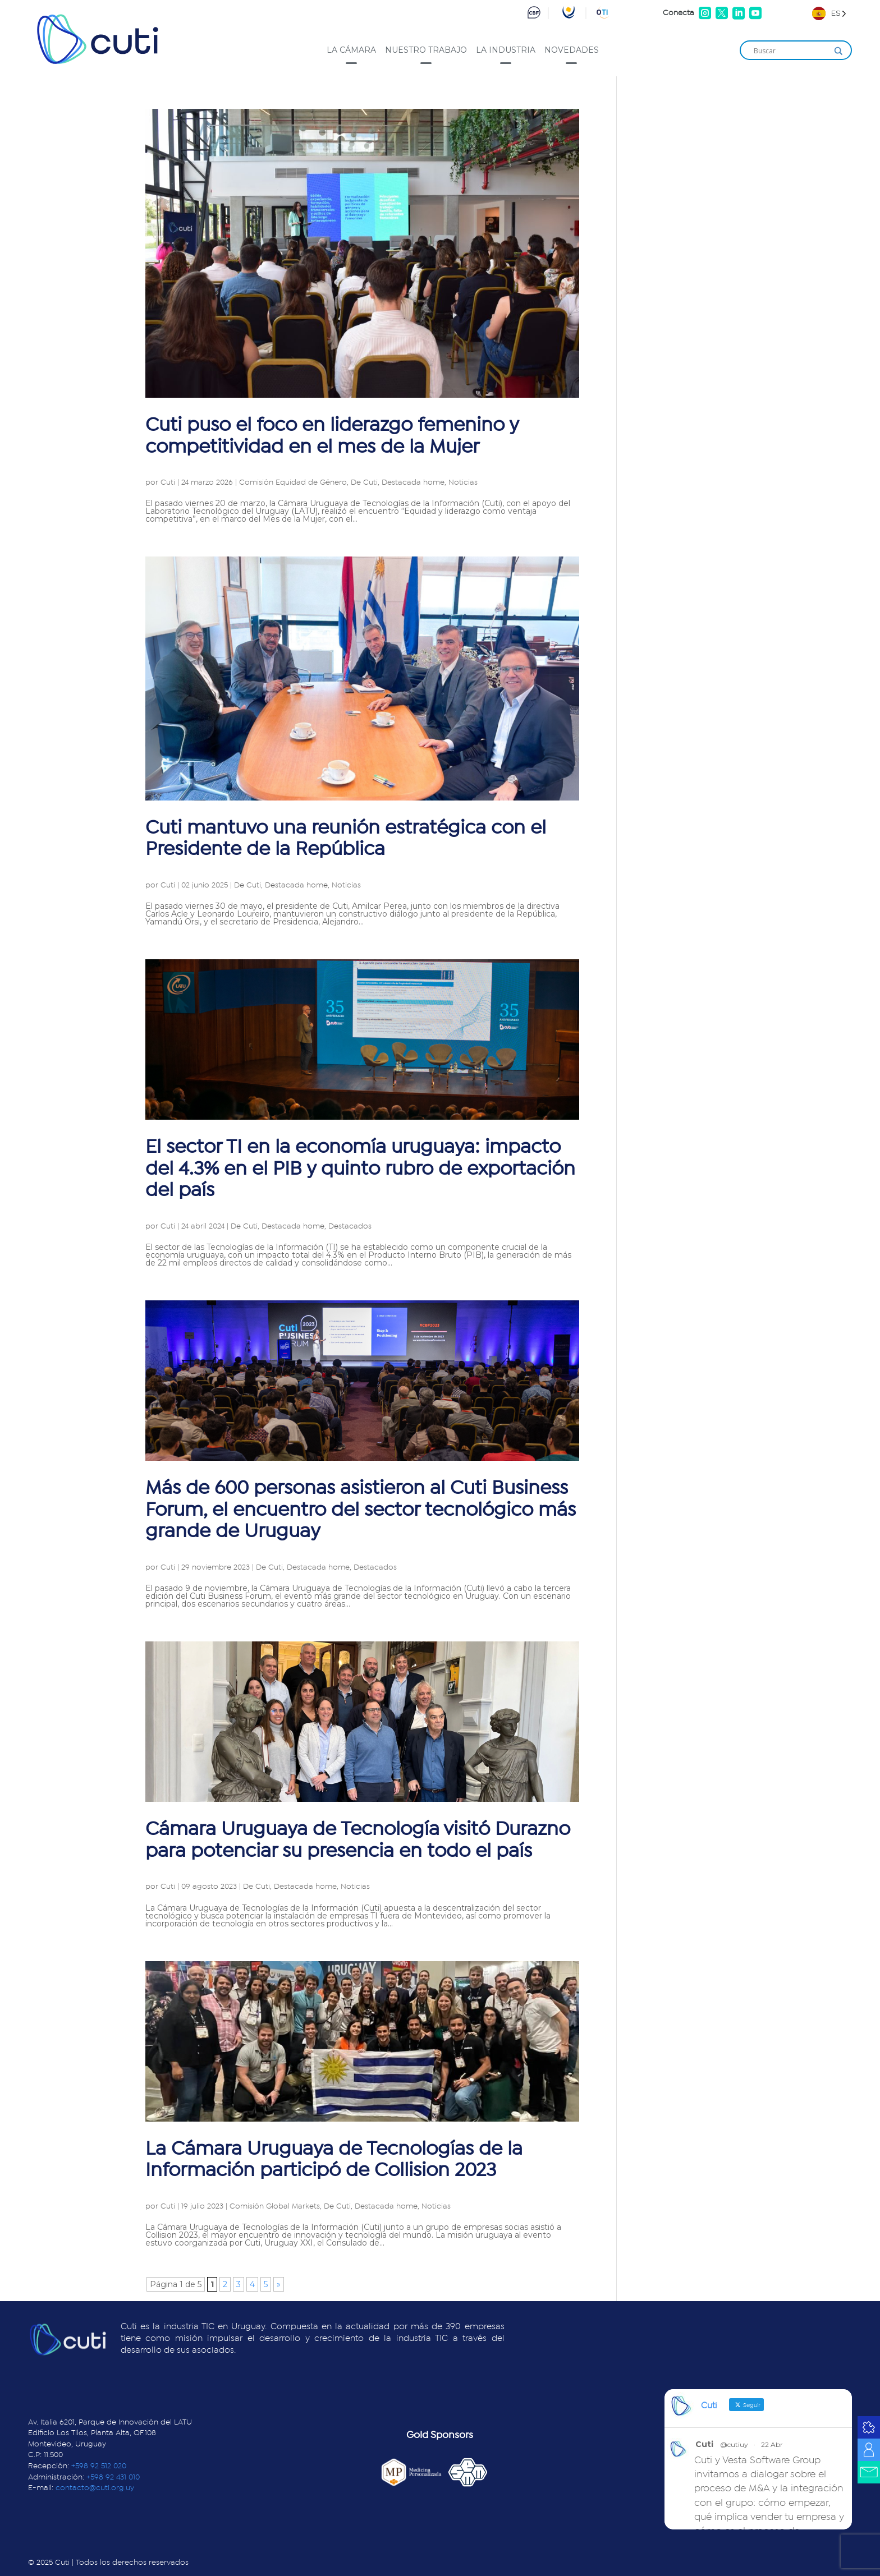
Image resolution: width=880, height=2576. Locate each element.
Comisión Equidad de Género (293, 482)
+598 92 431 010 (113, 2477)
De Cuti (364, 482)
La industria (505, 50)
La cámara (351, 50)
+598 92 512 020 (98, 2466)
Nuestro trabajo (426, 50)
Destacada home (413, 482)
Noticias (463, 482)
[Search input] (791, 51)
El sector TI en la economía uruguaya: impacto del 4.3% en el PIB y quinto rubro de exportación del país (360, 1168)
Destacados (350, 1226)
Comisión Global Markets (275, 2206)
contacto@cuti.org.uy (95, 2488)
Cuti (168, 482)
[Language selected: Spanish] (829, 13)
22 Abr (772, 2444)
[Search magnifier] (838, 51)
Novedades (571, 50)
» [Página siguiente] (279, 2284)
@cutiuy (734, 2444)
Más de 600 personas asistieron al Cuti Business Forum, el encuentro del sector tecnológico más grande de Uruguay (360, 1509)
